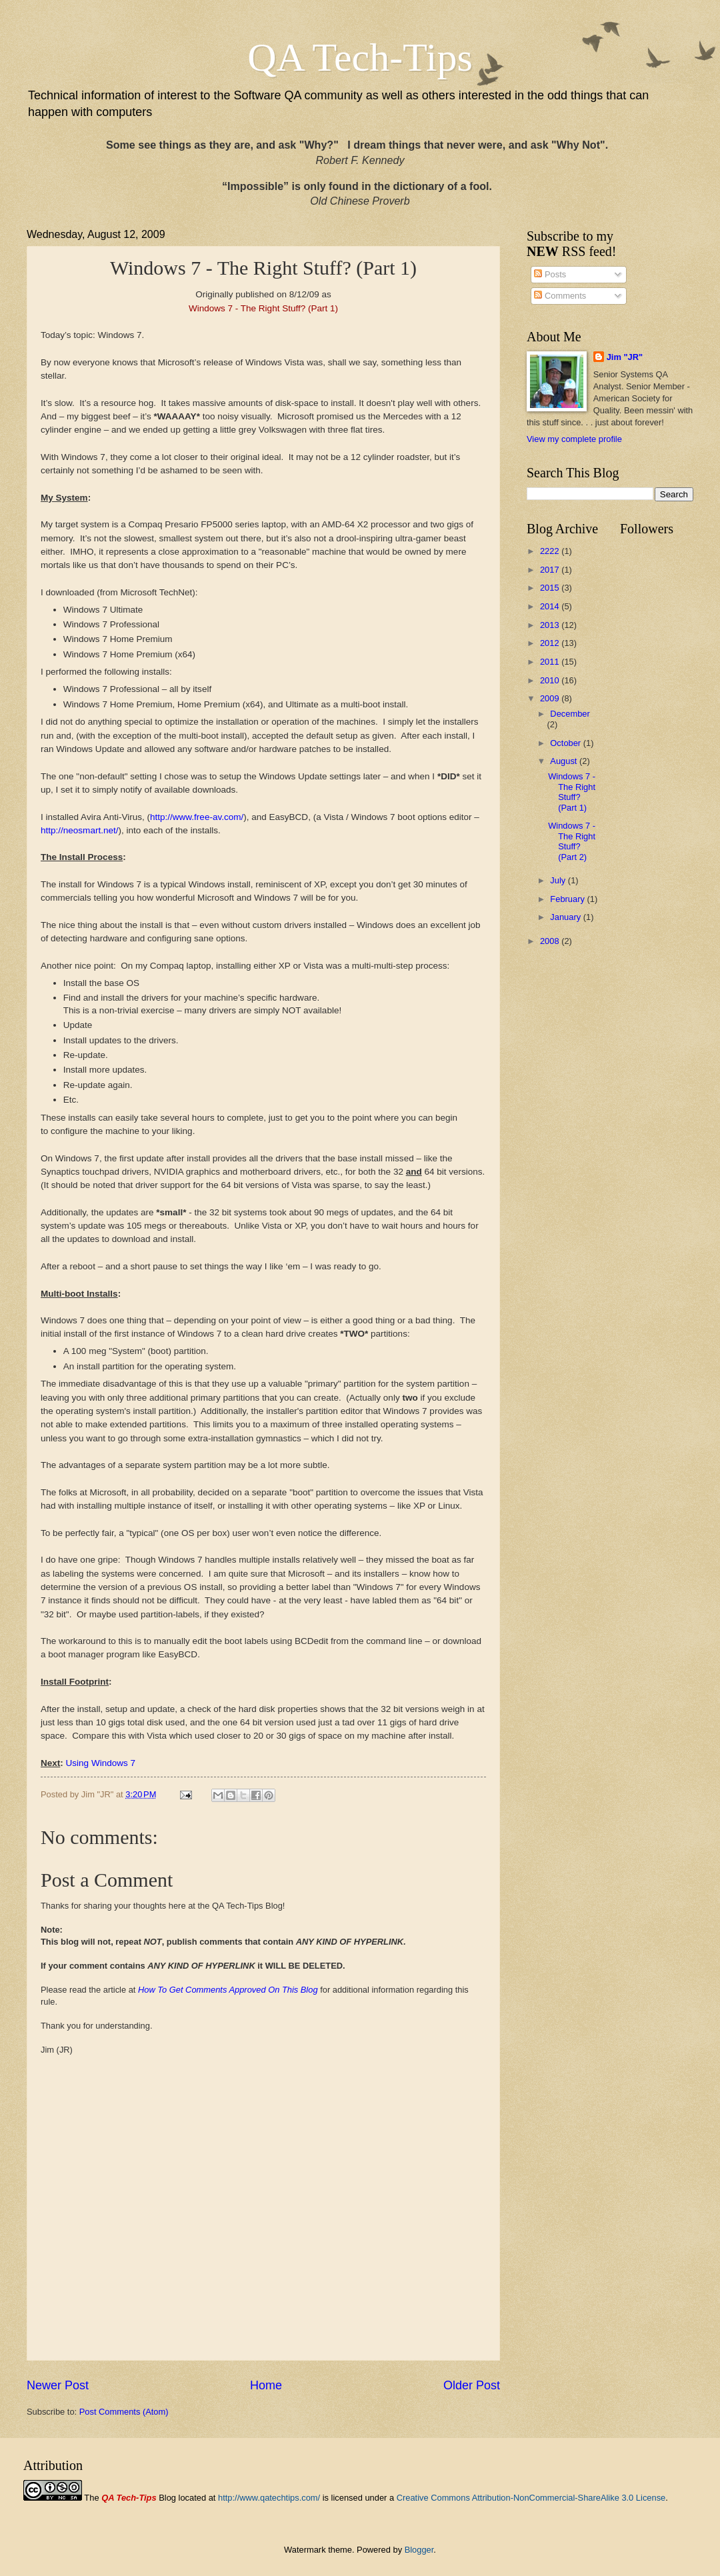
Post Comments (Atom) (124, 2412)
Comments (560, 296)
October (566, 743)
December (569, 714)
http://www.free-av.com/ (196, 817)
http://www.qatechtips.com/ (269, 2498)
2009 (550, 698)
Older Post (471, 2385)
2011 (550, 662)
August (564, 761)
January (566, 917)
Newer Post (58, 2385)
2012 (550, 643)
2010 (550, 680)
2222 (550, 551)
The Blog (130, 2498)
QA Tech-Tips (360, 57)
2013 (550, 625)
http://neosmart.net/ (79, 830)
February (568, 899)
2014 (550, 606)
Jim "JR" (625, 357)
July (558, 880)
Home (266, 2385)
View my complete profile (574, 439)
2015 (550, 588)
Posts (550, 274)
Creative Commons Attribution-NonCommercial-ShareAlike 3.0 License (531, 2498)
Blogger (419, 2550)
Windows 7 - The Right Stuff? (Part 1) (571, 791)
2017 (550, 570)
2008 (550, 941)
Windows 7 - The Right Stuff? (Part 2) (571, 841)
